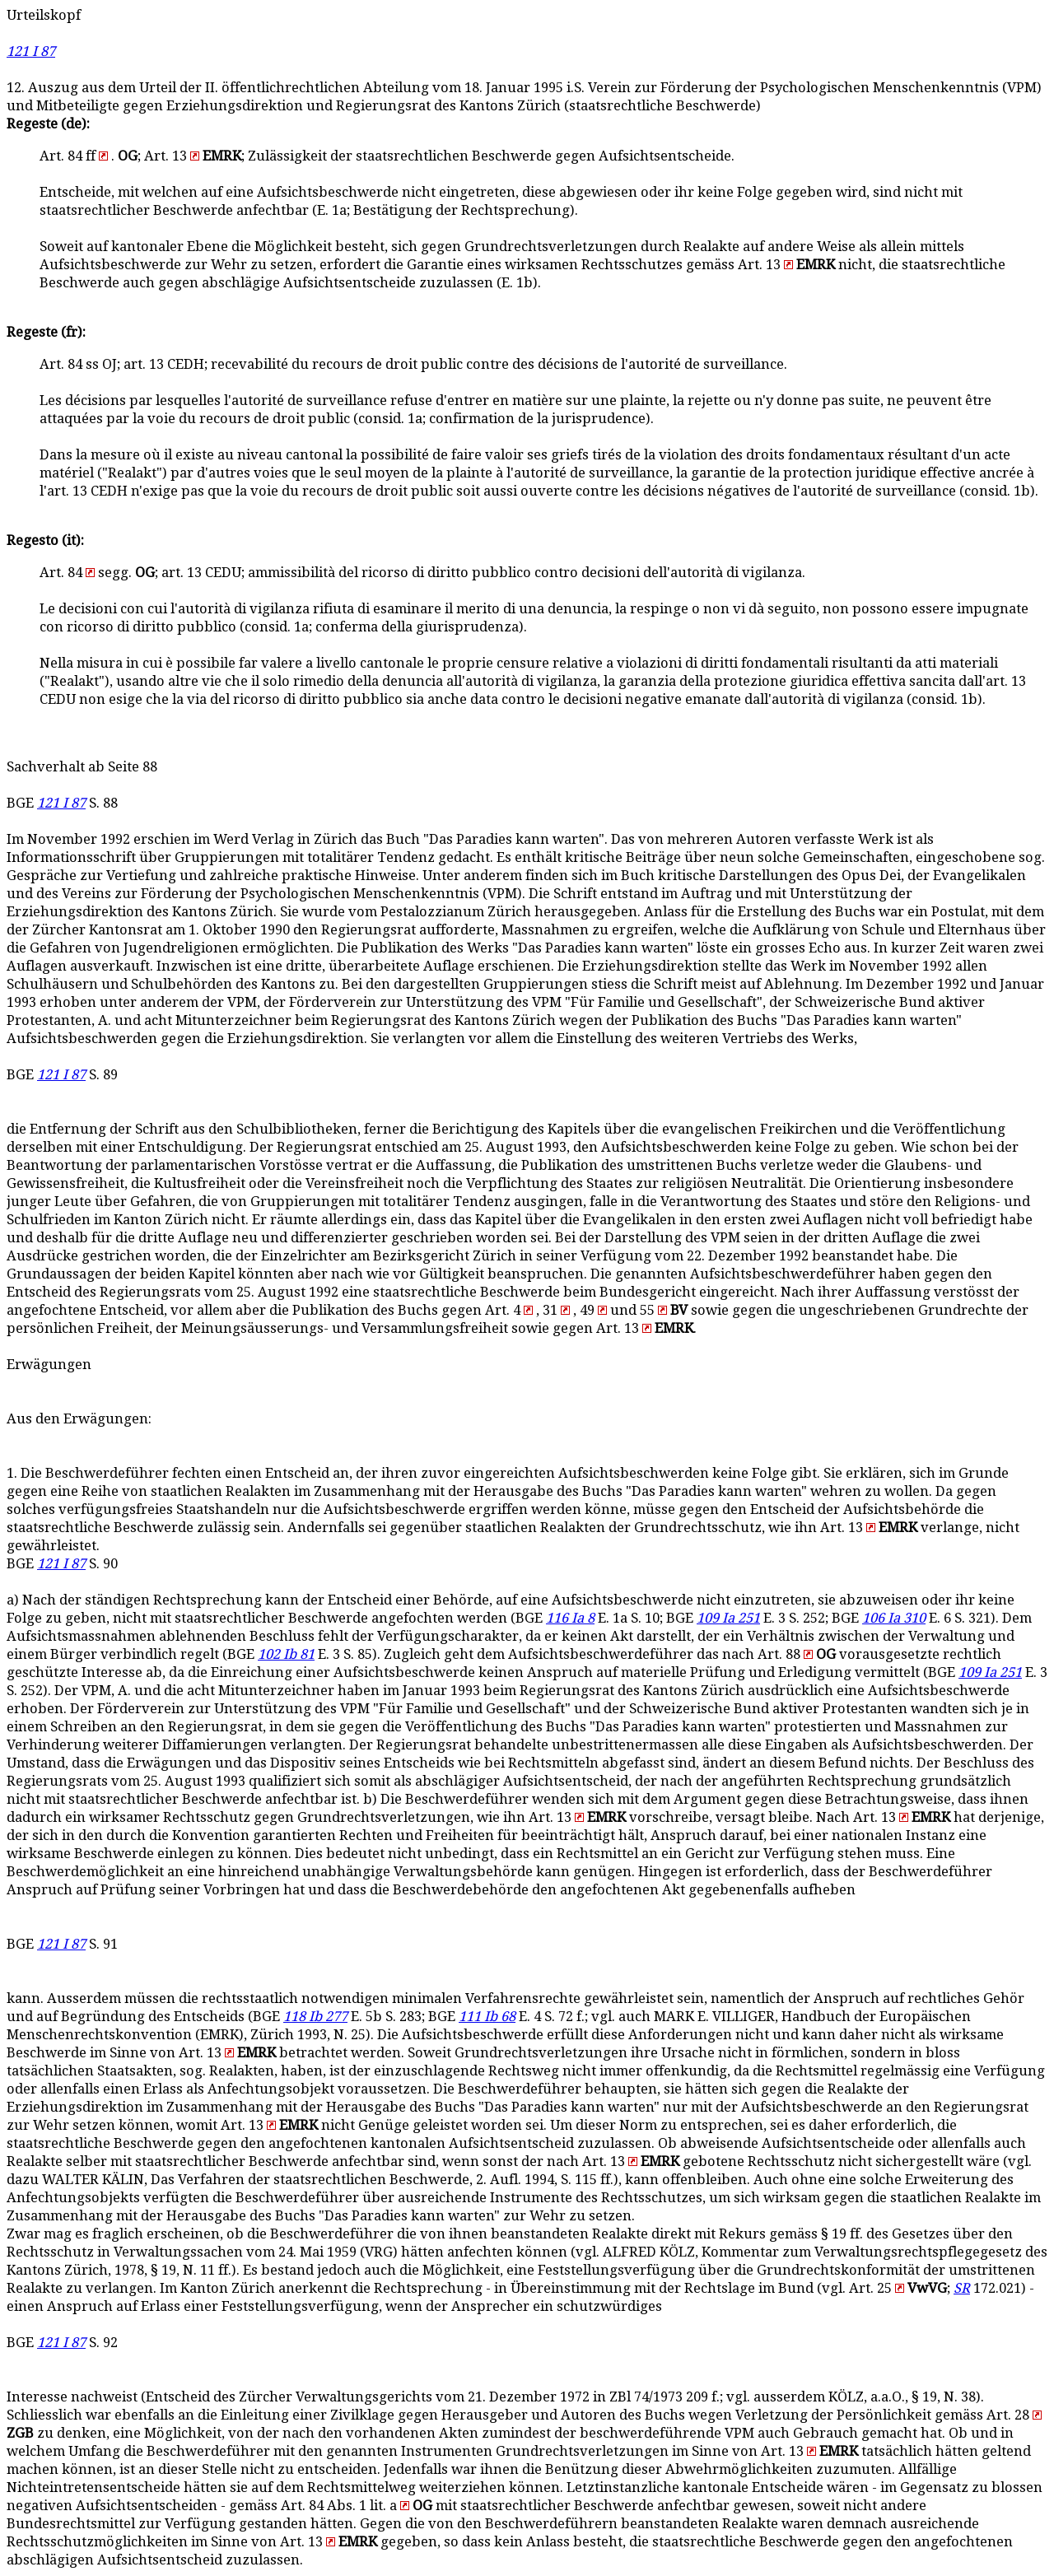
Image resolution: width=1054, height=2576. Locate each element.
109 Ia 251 (728, 1618)
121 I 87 (31, 51)
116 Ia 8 (570, 1618)
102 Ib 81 (286, 1654)
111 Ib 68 (487, 2016)
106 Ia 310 (894, 1618)
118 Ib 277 (315, 2016)
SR (962, 2288)
